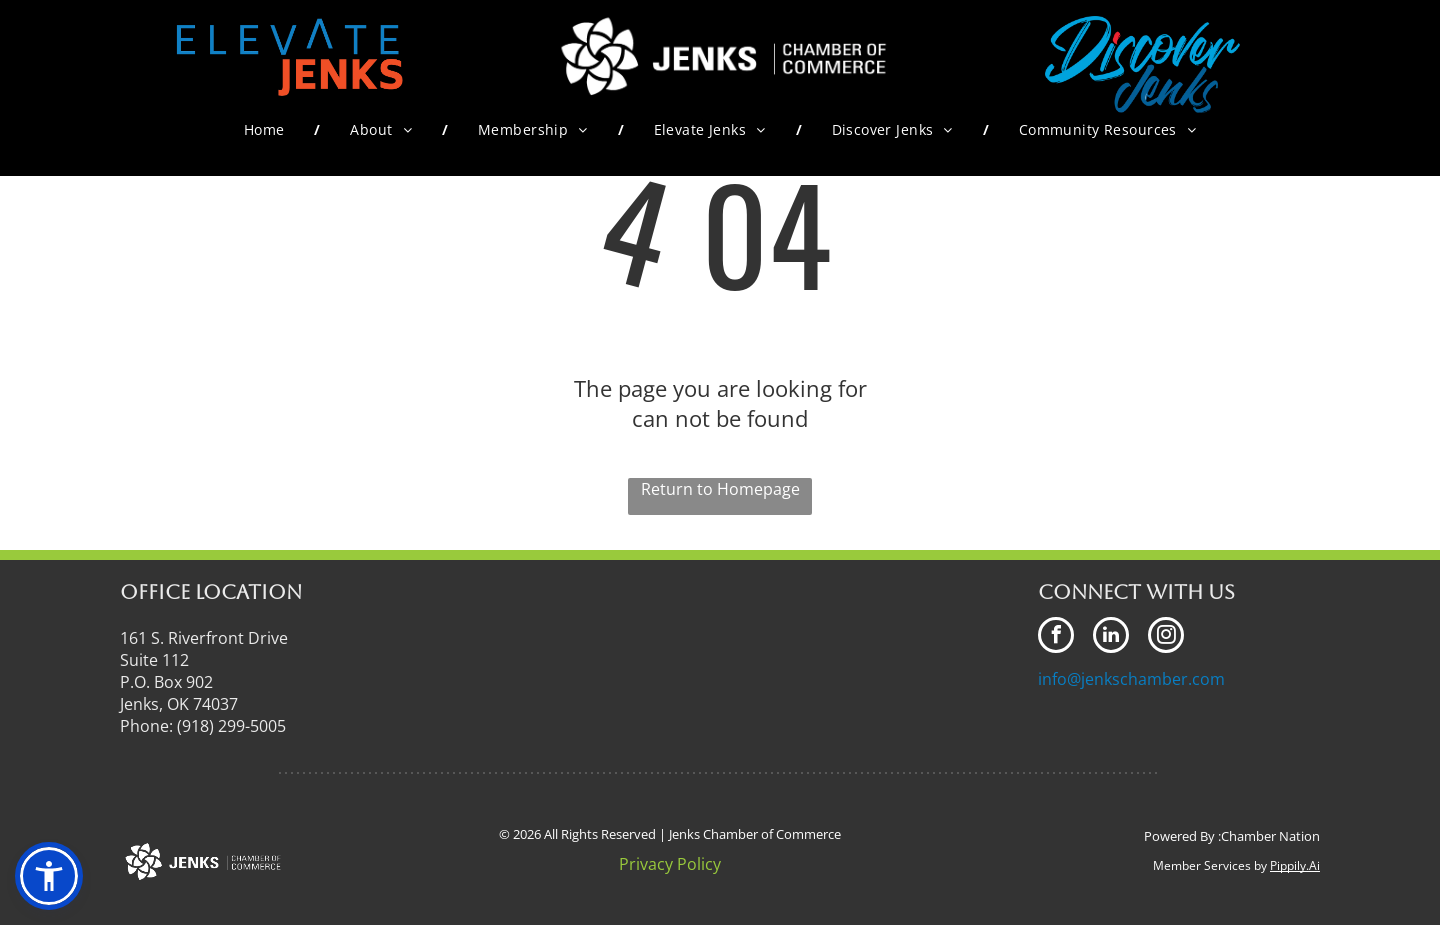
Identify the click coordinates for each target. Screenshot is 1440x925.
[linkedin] (1111, 637)
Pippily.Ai (1295, 865)
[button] (49, 876)
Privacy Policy (670, 864)
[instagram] (1166, 637)
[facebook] (1056, 637)
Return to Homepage (720, 489)
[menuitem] (267, 129)
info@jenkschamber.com (1131, 679)
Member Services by (1210, 865)
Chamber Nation (1270, 836)
